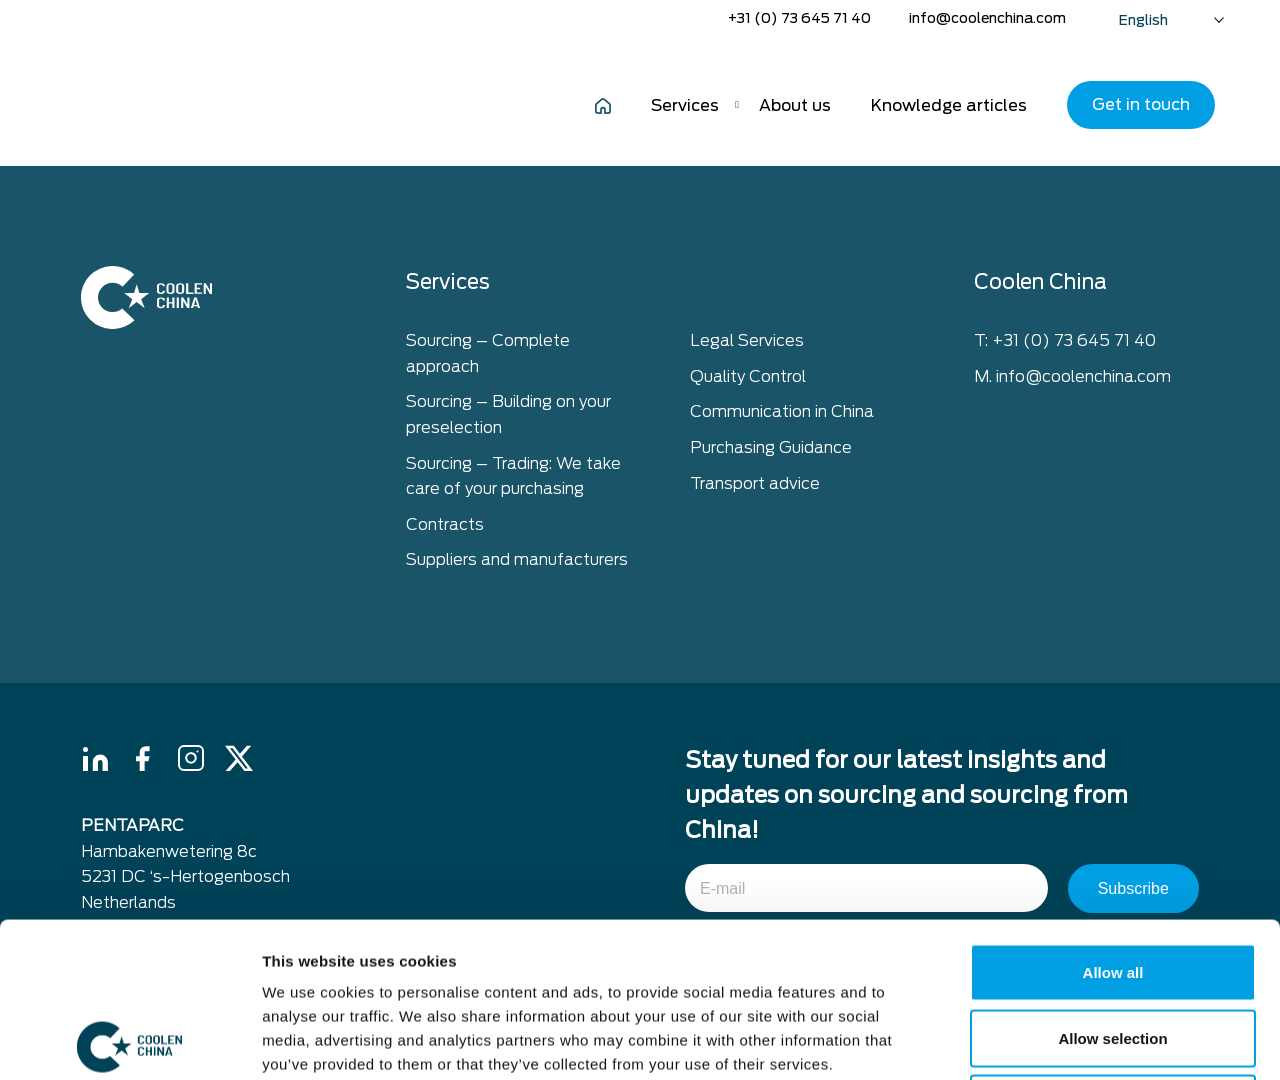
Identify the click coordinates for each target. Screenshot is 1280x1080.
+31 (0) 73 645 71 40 (799, 18)
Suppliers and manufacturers (517, 559)
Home (603, 105)
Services (685, 105)
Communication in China (782, 411)
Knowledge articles (949, 105)
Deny (1113, 948)
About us (795, 105)
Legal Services (747, 340)
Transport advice (755, 483)
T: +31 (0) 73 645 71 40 (1065, 340)
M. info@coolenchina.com (1072, 376)
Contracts (445, 524)
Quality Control (748, 376)
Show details (1049, 1040)
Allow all (1113, 817)
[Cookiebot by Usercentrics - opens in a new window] (129, 1041)
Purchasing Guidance (771, 447)
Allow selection (1112, 883)
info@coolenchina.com (987, 18)
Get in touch (1141, 104)
